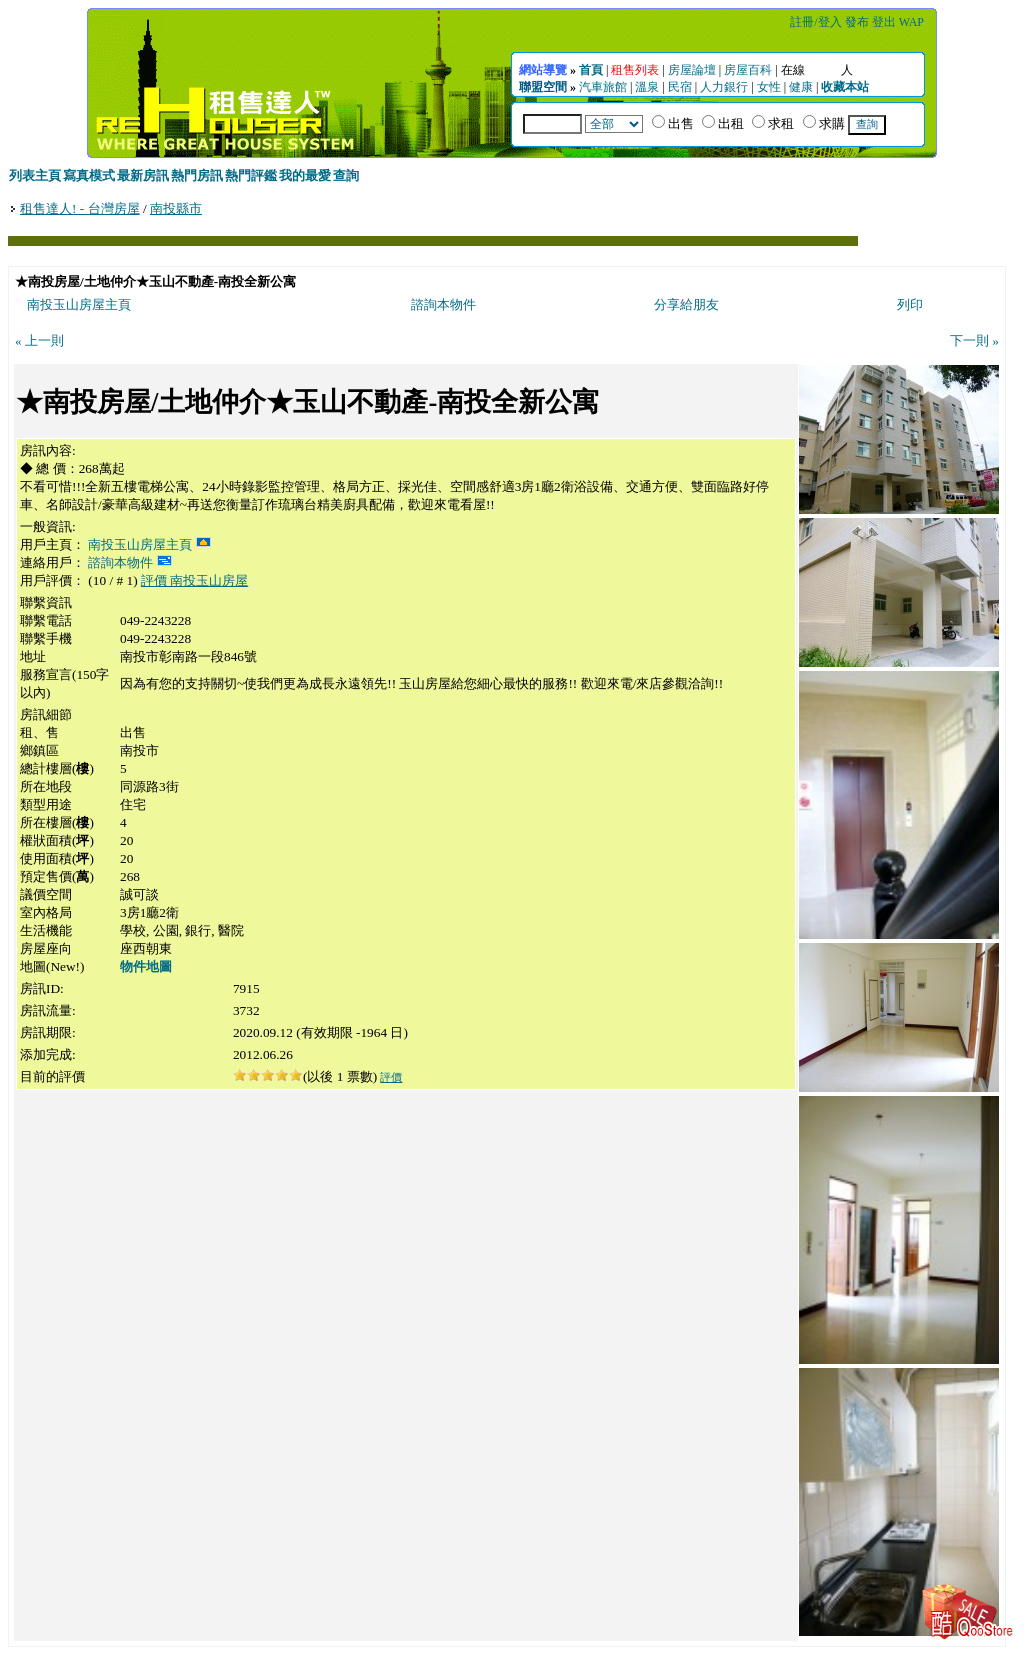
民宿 (680, 87)
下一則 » (974, 340)
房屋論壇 (692, 70)
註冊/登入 (815, 22)
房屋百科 (748, 70)
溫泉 (647, 87)
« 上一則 (39, 340)
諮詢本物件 (443, 304)
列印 (910, 304)
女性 (769, 87)
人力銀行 (724, 87)
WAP (911, 22)
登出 (884, 22)
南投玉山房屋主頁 (79, 304)
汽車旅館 (603, 87)
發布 (857, 22)
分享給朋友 (686, 304)
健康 (801, 87)
